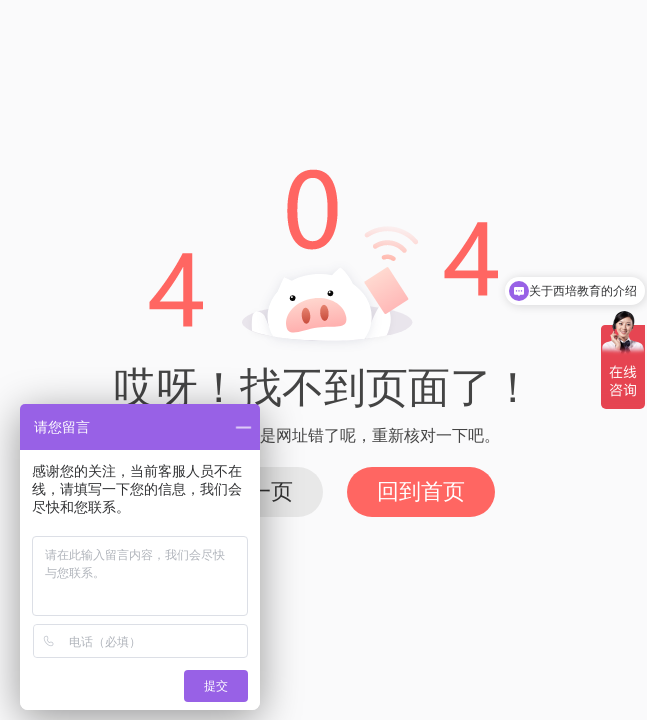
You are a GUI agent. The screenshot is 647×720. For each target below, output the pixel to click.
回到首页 (421, 491)
